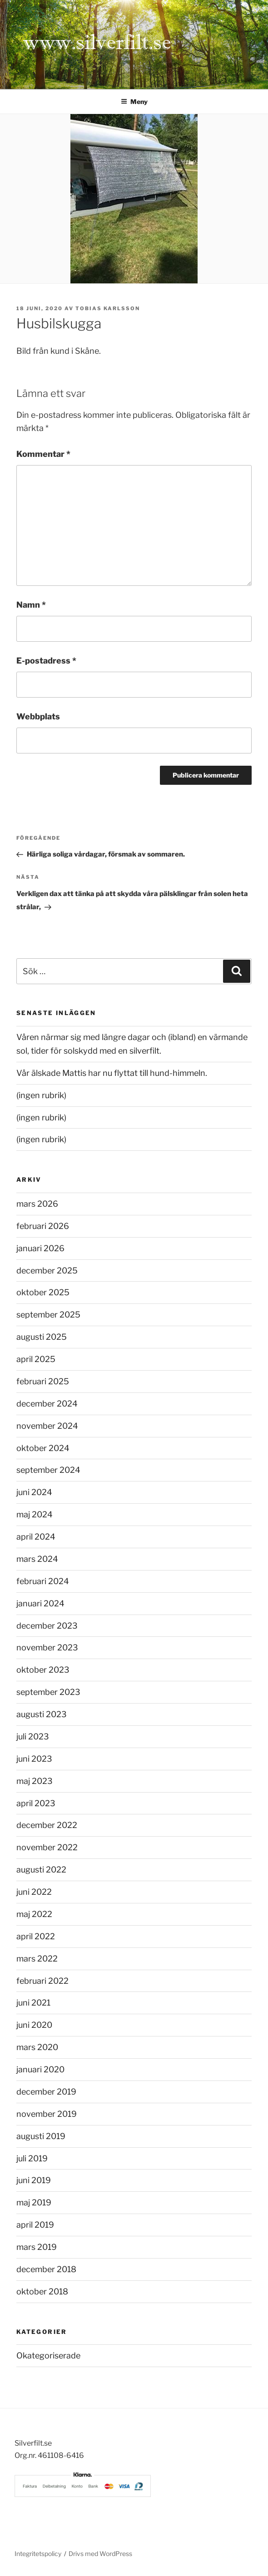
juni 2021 (33, 2002)
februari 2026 (42, 1226)
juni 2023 (34, 1759)
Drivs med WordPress (100, 2553)
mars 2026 (37, 1204)
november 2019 (46, 2114)
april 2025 (35, 1359)
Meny (134, 101)
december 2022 (46, 1825)
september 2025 (48, 1314)
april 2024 (35, 1536)
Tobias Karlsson (107, 308)
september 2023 (48, 1692)
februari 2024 (42, 1581)
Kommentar (43, 454)
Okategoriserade (48, 2355)
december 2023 (47, 1625)
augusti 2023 (41, 1714)
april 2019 (35, 2224)
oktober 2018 (42, 2291)
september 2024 (48, 1470)
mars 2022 (37, 1958)
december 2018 (46, 2269)
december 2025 (47, 1270)
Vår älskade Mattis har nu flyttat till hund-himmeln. (111, 1073)
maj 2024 (34, 1514)
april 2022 (35, 1936)
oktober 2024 (42, 1448)
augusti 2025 (41, 1337)
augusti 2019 (40, 2136)
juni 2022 (34, 1892)
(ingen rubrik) (41, 1095)
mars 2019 (36, 2247)
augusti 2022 (41, 1869)
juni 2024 (34, 1492)
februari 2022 (42, 1981)
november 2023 (47, 1647)
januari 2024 (40, 1603)
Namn (31, 604)
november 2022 (47, 1847)
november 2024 (47, 1426)
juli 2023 (32, 1736)
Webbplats (38, 716)
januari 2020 (40, 2069)
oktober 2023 (42, 1669)
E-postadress (46, 660)
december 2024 (47, 1403)
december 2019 (46, 2091)
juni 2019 (33, 2180)
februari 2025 (42, 1381)
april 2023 (35, 1803)
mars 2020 (37, 2047)
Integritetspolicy (38, 2553)
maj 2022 (34, 1914)
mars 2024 (37, 1559)
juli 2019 (32, 2158)
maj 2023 (34, 1781)
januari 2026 (40, 1248)
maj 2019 (33, 2202)
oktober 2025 (42, 1292)
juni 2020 (34, 2025)
